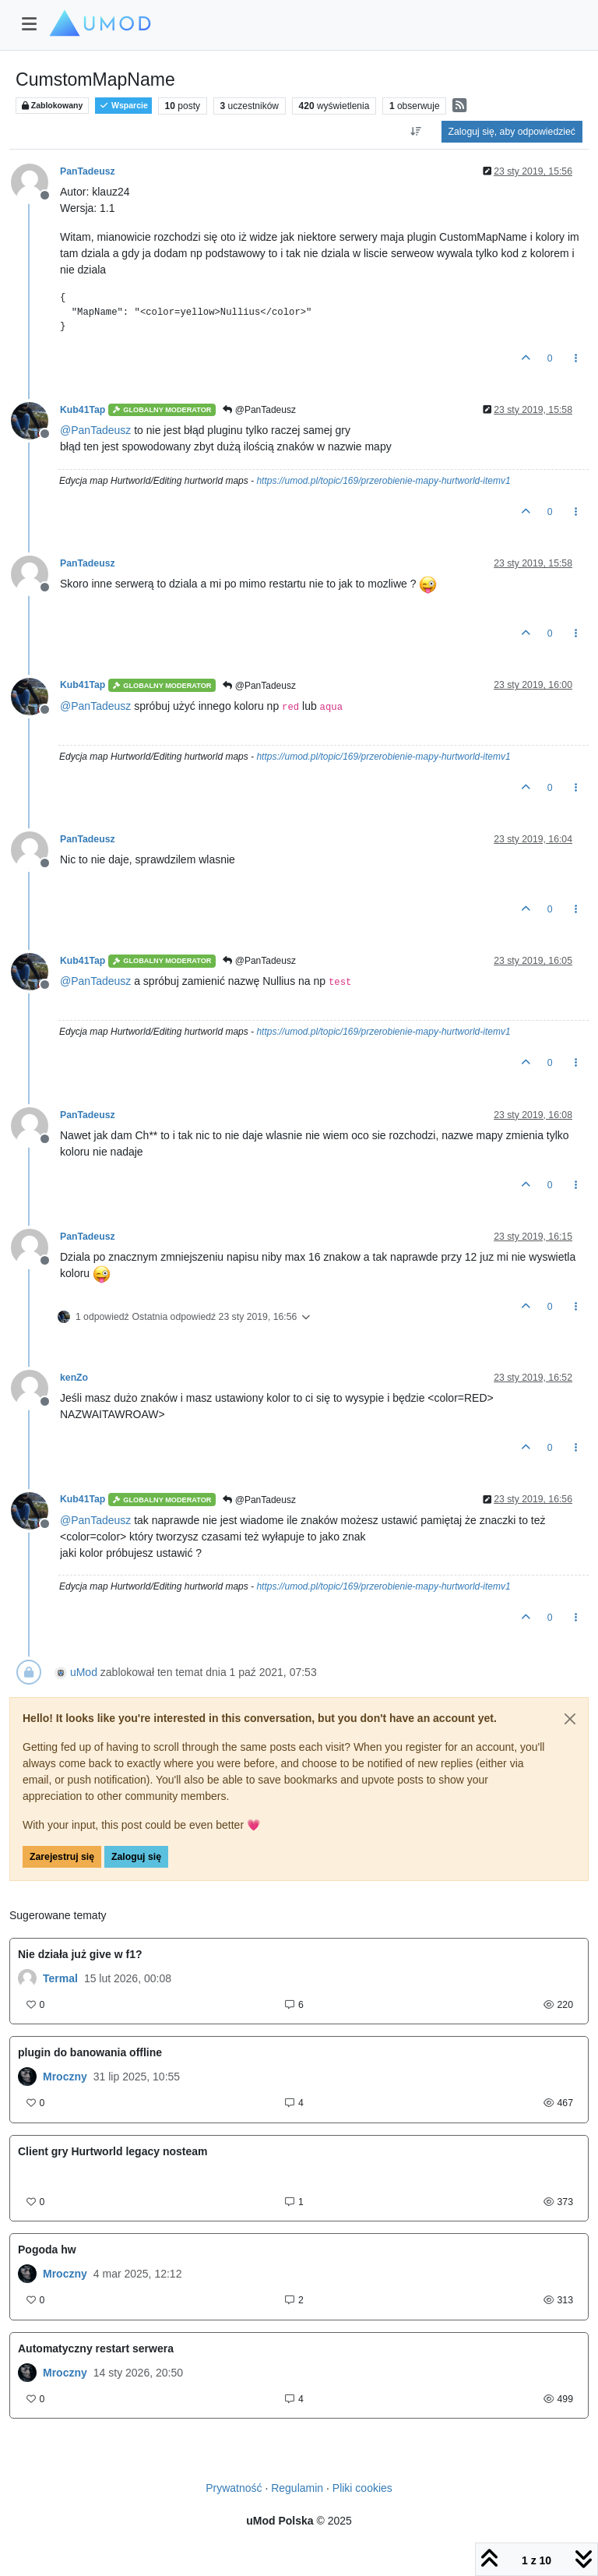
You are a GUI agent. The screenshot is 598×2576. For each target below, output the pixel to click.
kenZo (74, 1377)
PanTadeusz (87, 171)
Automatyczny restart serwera (96, 2348)
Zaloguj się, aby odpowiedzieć (511, 131)
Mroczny (65, 2076)
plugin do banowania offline (90, 2052)
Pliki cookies (362, 2488)
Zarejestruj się (62, 1856)
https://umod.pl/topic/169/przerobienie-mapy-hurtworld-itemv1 (383, 480)
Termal (60, 1978)
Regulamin (297, 2488)
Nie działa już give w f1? (80, 1954)
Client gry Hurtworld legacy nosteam (113, 2151)
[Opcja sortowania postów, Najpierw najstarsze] (415, 132)
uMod (83, 1672)
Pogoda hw (47, 2249)
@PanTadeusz (259, 409)
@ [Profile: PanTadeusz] (95, 430)
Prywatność (234, 2488)
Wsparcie (123, 106)
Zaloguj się (136, 1856)
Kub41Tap (82, 409)
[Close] (570, 1719)
